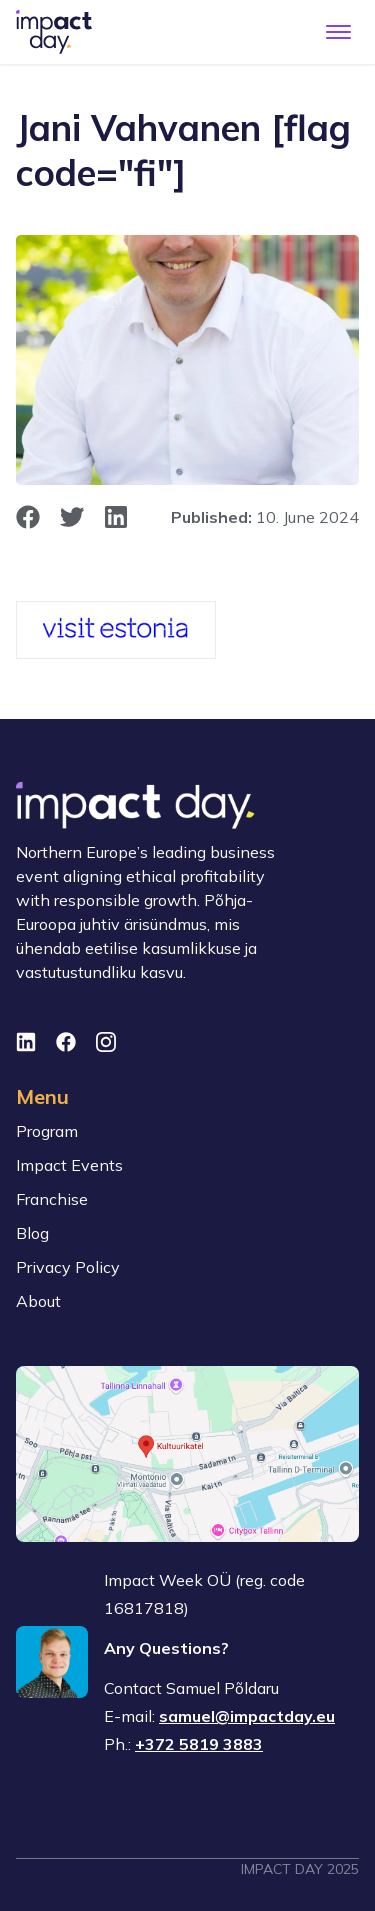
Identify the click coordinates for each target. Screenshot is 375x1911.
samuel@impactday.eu (247, 1716)
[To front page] (54, 32)
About (38, 1301)
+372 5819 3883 (199, 1744)
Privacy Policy (68, 1267)
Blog (32, 1233)
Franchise (52, 1199)
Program (47, 1131)
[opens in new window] (28, 517)
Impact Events (69, 1165)
